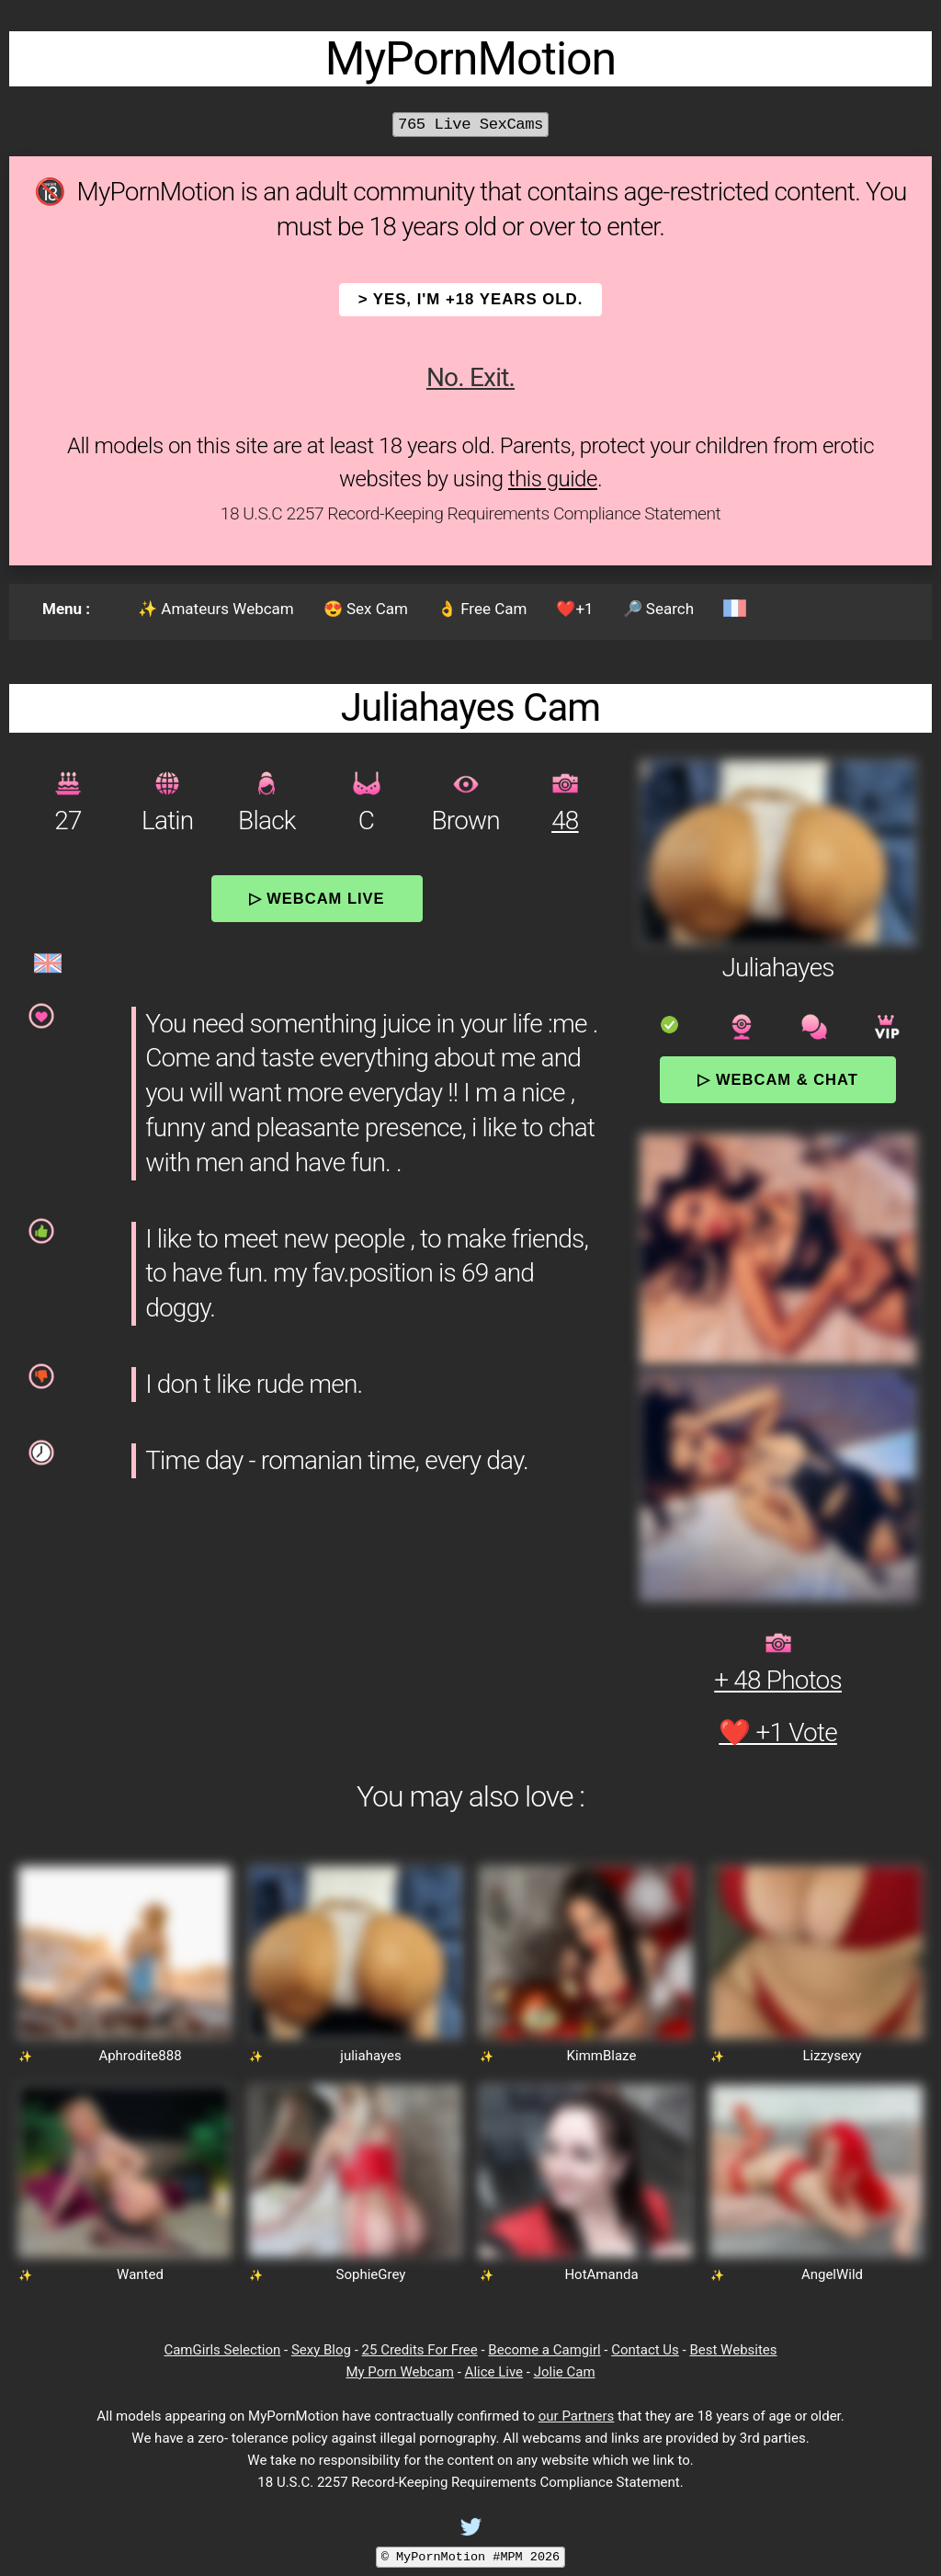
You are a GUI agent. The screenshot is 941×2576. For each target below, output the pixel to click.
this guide (552, 479)
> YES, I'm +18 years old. (471, 299)
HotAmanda (601, 2274)
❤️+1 (574, 608)
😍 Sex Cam (365, 608)
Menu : (66, 608)
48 (564, 820)
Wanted (140, 2274)
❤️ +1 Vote (778, 1732)
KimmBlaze (602, 2055)
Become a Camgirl (544, 2350)
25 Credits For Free (420, 2350)
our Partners (577, 2416)
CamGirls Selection (222, 2350)
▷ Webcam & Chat (777, 1079)
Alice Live (494, 2372)
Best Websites (733, 2350)
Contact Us (645, 2350)
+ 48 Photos (778, 1680)
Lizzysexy (832, 2055)
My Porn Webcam (400, 2372)
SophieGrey (371, 2274)
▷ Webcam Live (317, 898)
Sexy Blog (321, 2350)
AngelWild (832, 2274)
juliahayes (370, 2055)
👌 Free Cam (482, 608)
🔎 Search (658, 608)
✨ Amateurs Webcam (216, 608)
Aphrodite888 (139, 2055)
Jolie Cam (564, 2372)
